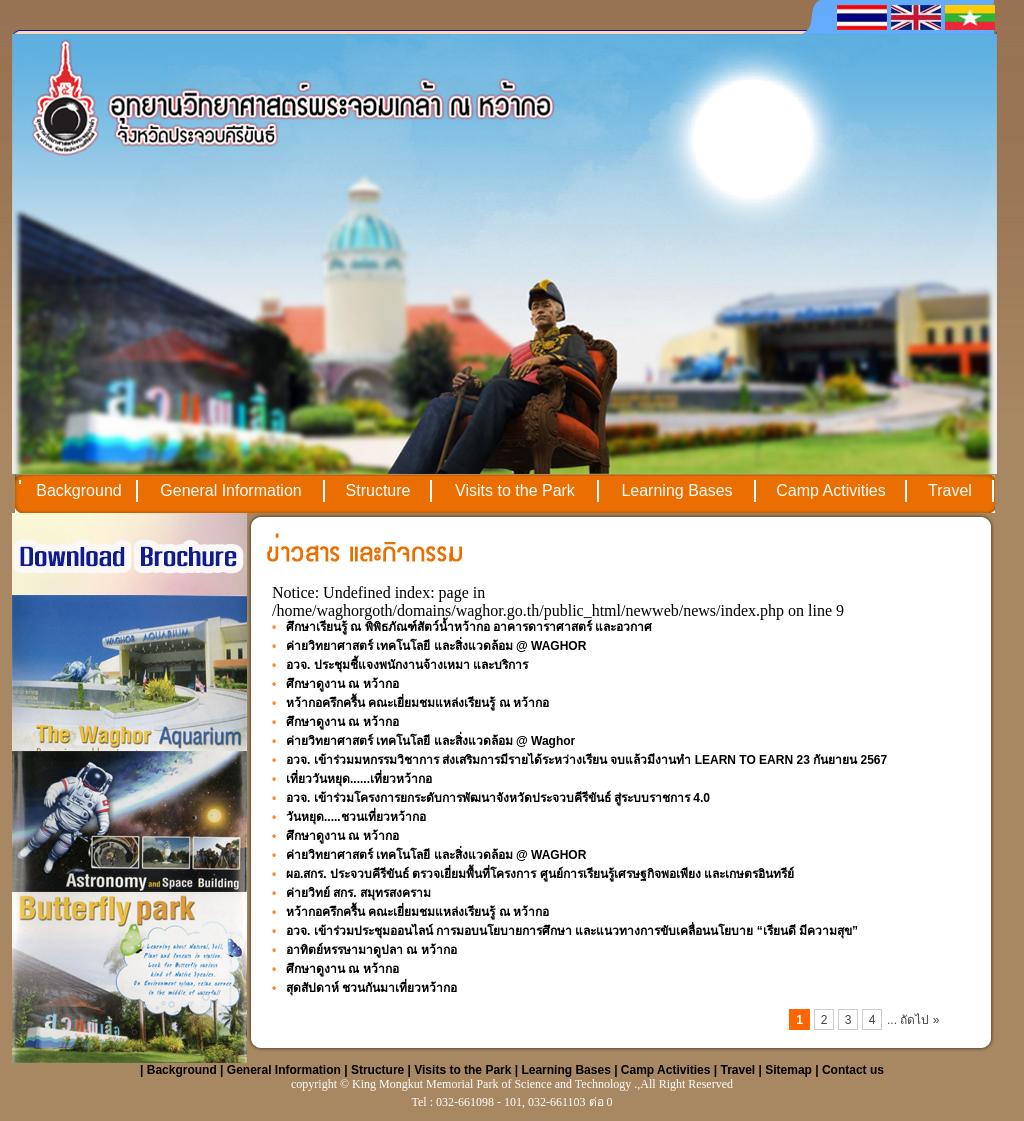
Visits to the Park (515, 490)
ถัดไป (916, 1020)
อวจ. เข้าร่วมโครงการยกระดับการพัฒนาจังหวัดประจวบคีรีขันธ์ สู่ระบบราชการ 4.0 (498, 798)
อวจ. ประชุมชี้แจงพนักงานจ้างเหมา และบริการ (407, 665)
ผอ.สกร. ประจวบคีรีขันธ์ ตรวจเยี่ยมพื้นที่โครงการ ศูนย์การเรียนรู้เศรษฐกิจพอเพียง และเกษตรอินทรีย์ (540, 874)
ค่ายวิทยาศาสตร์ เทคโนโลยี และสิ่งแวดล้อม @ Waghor (430, 741)
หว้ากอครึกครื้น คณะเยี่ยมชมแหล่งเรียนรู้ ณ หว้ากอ (417, 703)
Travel (950, 490)
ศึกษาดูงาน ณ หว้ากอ (342, 684)
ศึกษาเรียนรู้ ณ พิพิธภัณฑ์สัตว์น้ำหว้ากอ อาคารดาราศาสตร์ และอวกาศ (469, 627)
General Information (230, 490)
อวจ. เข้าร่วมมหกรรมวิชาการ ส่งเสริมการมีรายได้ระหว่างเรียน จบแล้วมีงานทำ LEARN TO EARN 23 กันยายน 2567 (586, 760)
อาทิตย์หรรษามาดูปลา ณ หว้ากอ (371, 950)
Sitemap (788, 1070)
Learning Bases (676, 490)
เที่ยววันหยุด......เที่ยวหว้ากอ (359, 779)
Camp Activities (830, 490)
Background (78, 490)
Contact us (853, 1070)
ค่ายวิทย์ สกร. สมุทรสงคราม (358, 893)
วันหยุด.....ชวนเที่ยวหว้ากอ (356, 817)
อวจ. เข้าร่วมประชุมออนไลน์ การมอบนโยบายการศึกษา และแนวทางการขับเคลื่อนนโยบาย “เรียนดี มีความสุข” (572, 931)
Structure (378, 490)
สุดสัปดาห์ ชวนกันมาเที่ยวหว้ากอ (371, 988)
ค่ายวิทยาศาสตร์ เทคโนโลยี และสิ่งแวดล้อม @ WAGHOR (436, 646)
